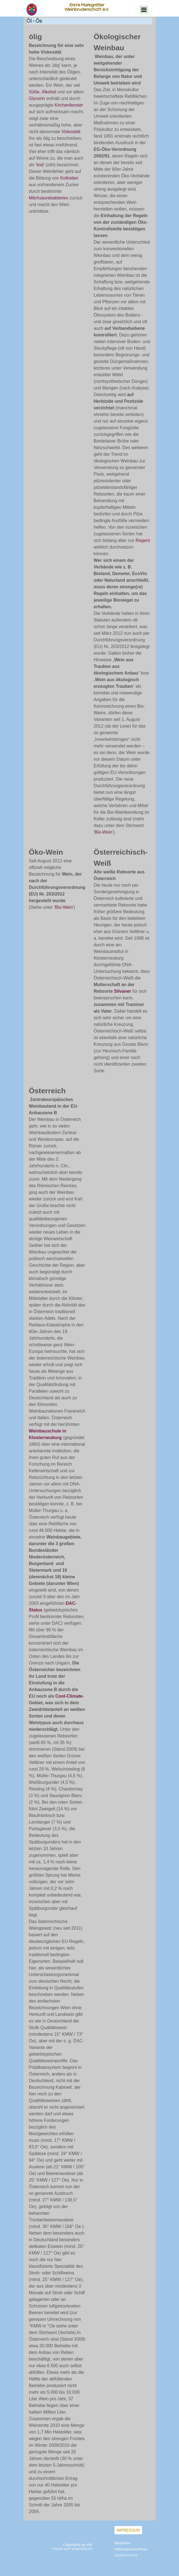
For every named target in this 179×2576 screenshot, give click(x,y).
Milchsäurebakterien (48, 198)
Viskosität (71, 131)
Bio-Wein (104, 832)
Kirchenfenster (69, 105)
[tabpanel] (57, 123)
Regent (143, 540)
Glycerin (37, 98)
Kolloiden (69, 178)
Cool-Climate (69, 1696)
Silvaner (122, 991)
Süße (34, 91)
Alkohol (49, 91)
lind (40, 164)
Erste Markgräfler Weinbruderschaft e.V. (87, 7)
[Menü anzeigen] (144, 10)
